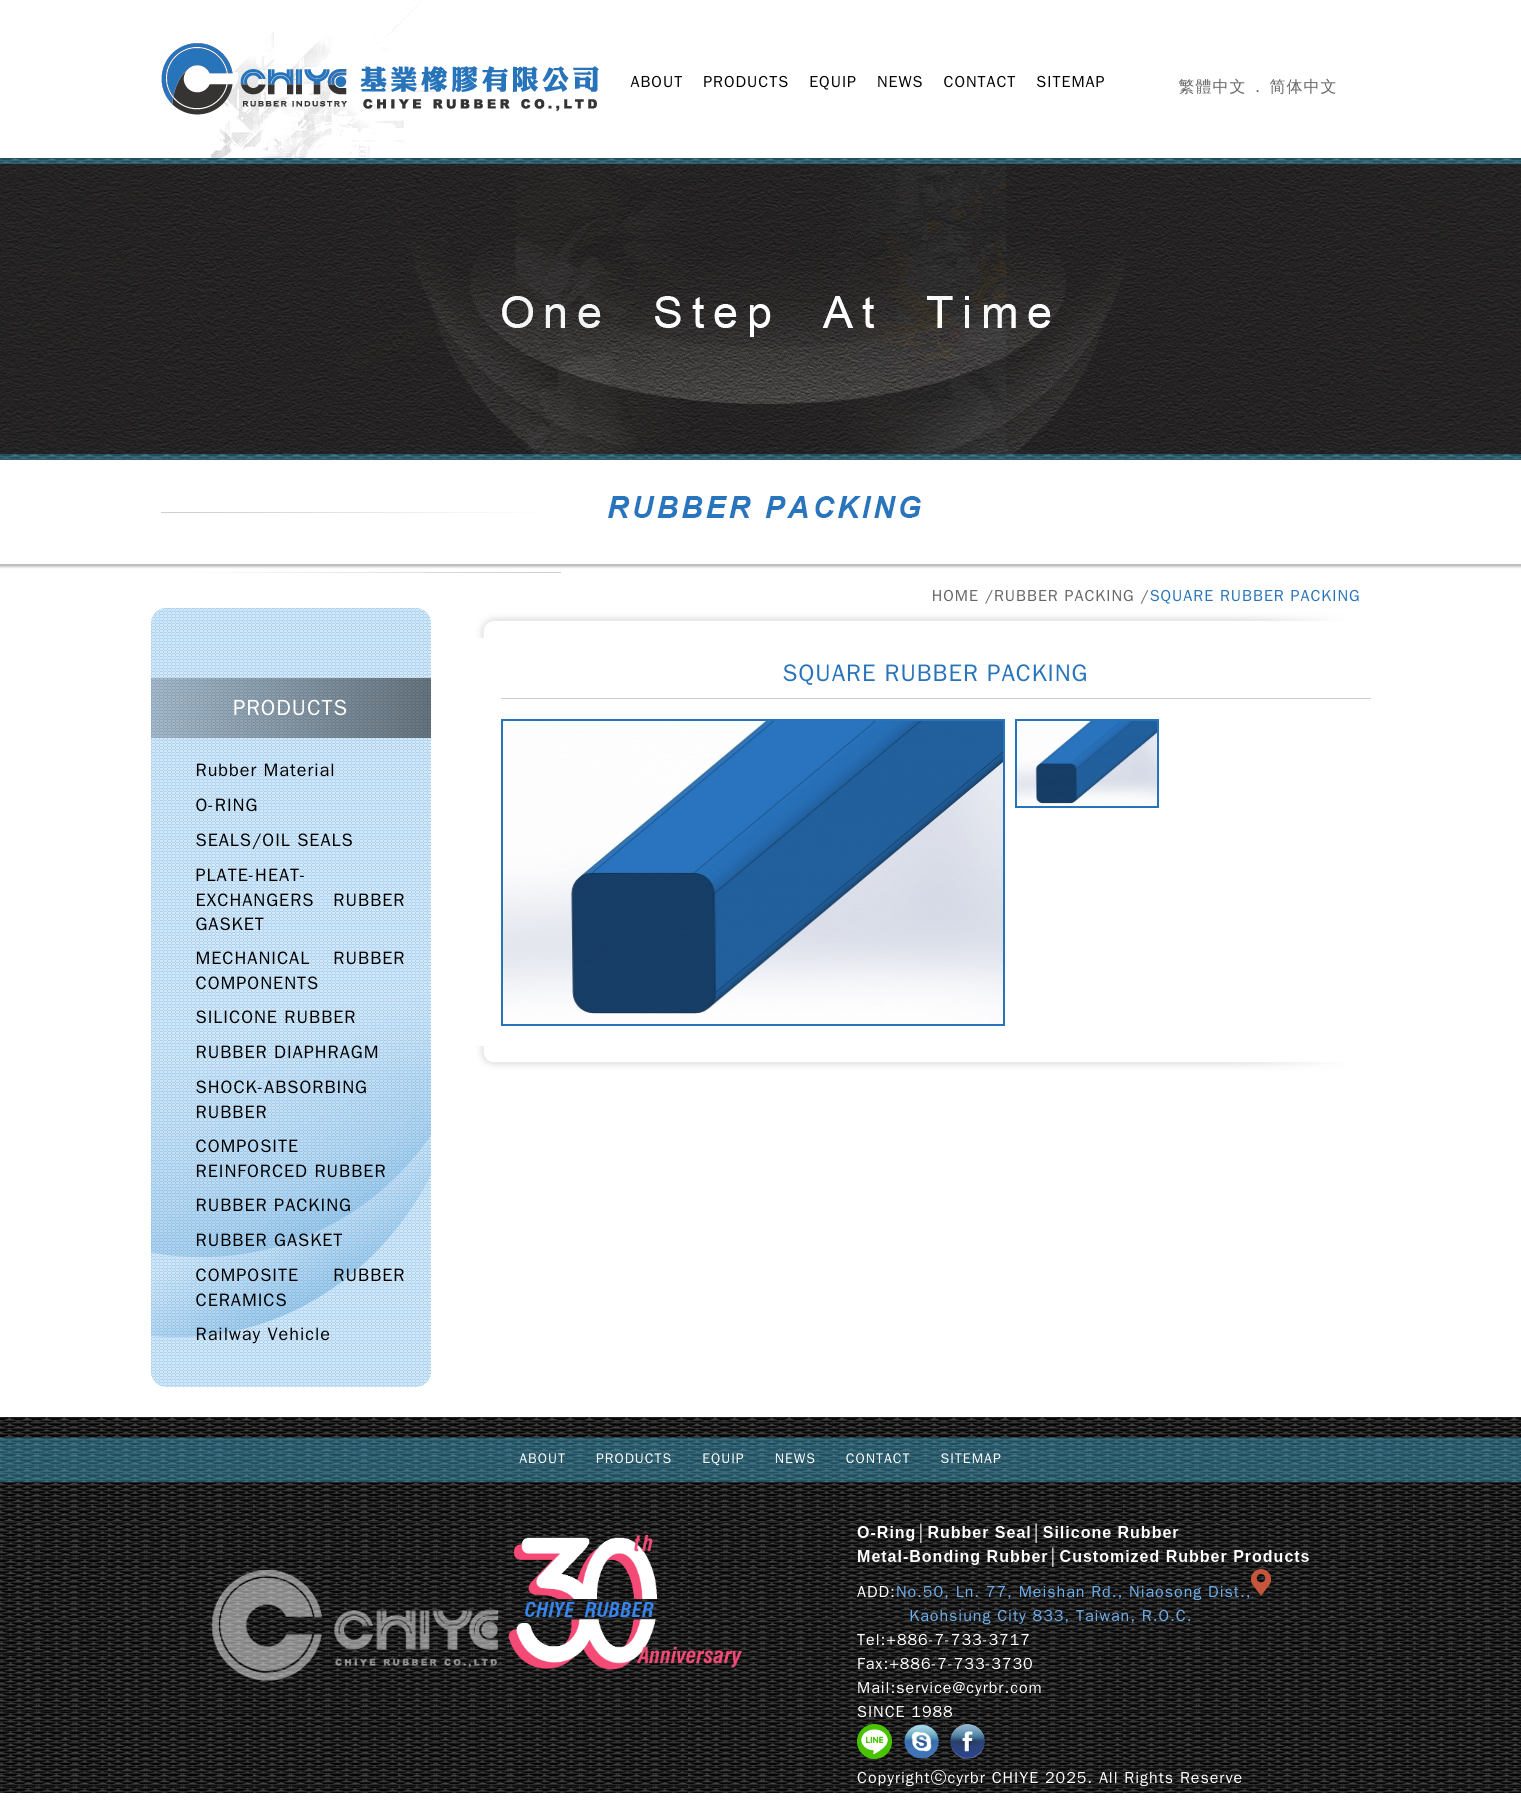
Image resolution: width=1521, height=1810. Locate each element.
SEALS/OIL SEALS (275, 840)
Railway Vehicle (263, 1334)
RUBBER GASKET (270, 1240)
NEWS (900, 82)
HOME (955, 596)
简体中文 (1304, 87)
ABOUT (657, 82)
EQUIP (833, 82)
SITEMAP (1070, 82)
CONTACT (980, 82)
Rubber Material (266, 770)
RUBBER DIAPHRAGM (288, 1052)
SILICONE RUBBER (276, 1017)
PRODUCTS (746, 82)
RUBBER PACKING (1064, 596)
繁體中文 (1213, 87)
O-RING (227, 805)
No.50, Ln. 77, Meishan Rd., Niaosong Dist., (1074, 1592)
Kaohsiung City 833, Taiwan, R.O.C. (1024, 1616)
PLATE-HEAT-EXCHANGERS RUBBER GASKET (301, 899)
